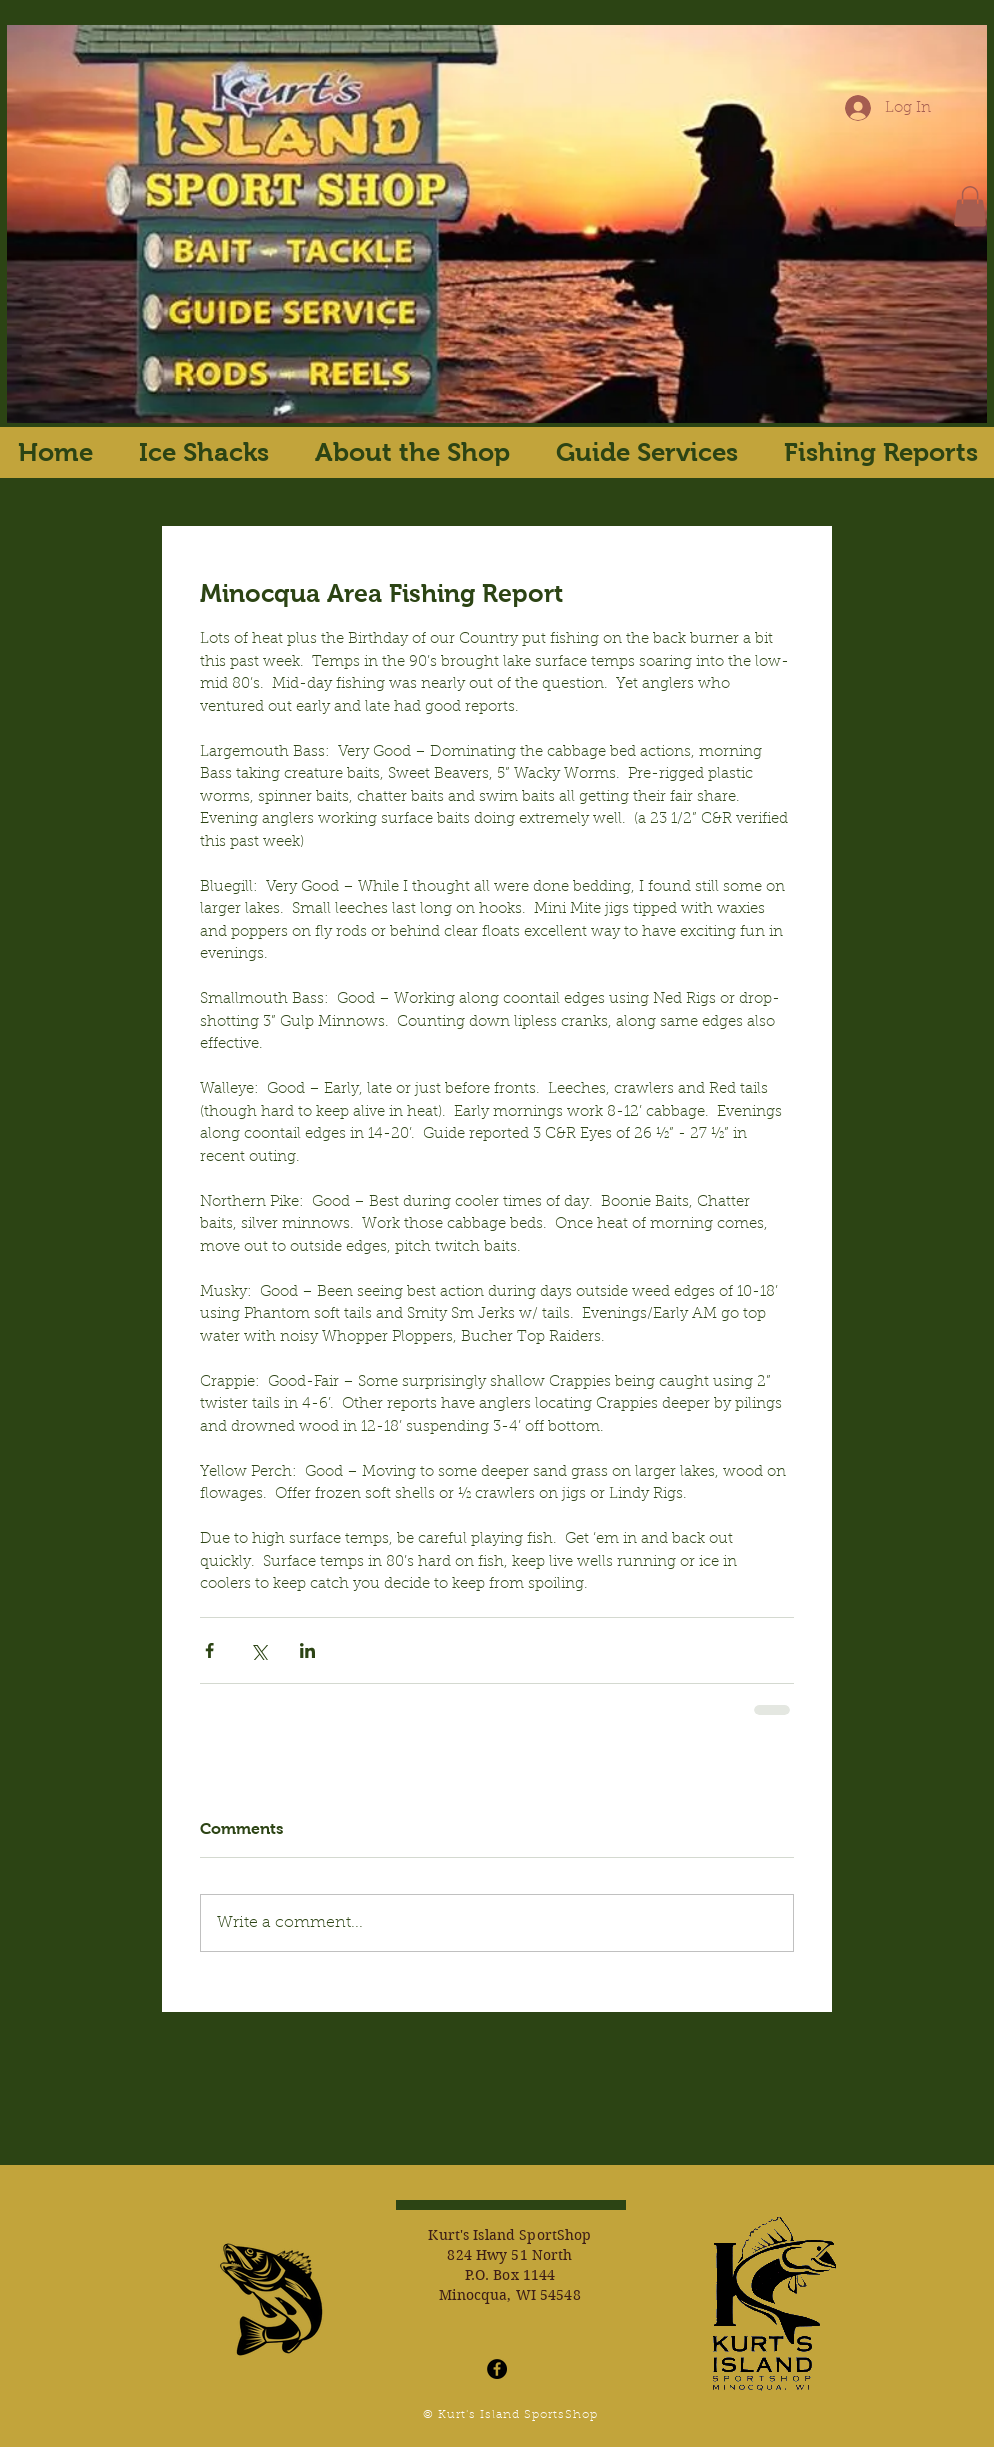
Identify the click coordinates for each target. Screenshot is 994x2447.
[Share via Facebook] (209, 1650)
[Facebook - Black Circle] (497, 2369)
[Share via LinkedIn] (307, 1650)
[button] (970, 206)
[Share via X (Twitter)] (258, 1650)
